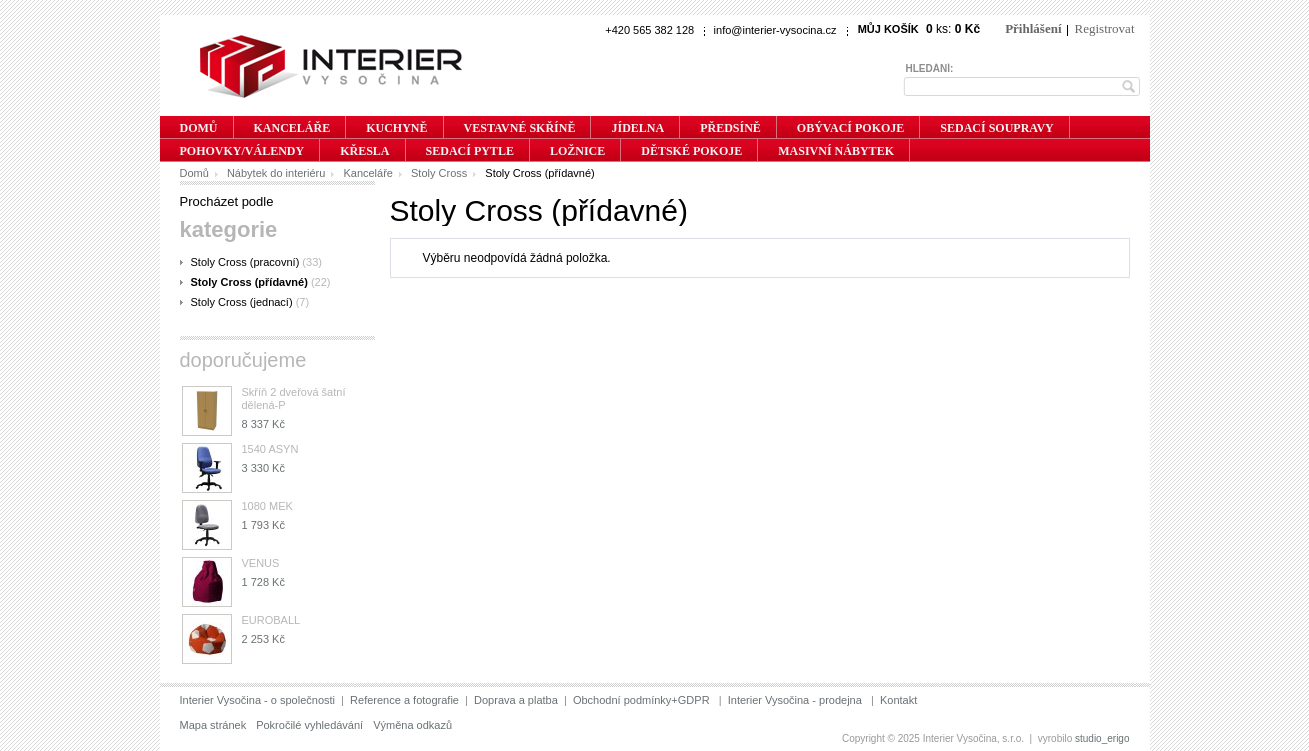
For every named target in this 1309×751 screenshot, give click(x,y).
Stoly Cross (439, 173)
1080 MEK (267, 506)
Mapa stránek (213, 725)
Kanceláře (368, 173)
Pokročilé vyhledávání (309, 725)
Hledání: (930, 68)
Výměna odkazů (412, 725)
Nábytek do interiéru (276, 173)
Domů (194, 173)
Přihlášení (1033, 28)
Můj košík (888, 29)
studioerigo (1102, 738)
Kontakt (898, 700)
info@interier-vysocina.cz (775, 30)
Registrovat (1105, 28)
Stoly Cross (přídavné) (249, 282)
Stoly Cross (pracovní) (245, 262)
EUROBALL (271, 620)
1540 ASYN (270, 449)
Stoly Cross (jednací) (242, 302)
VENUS (261, 563)
